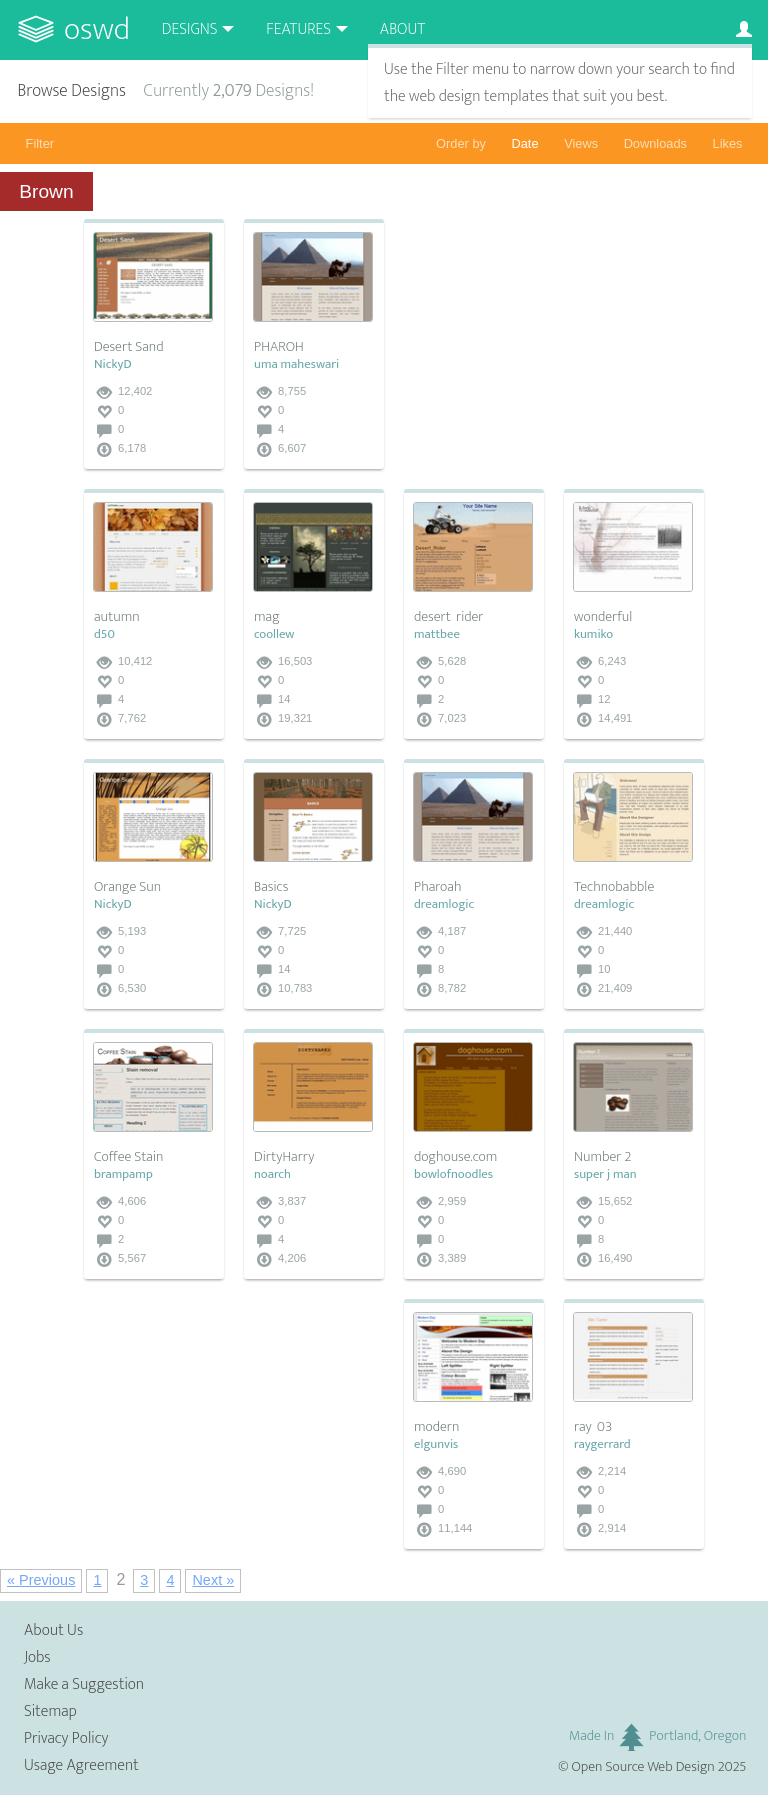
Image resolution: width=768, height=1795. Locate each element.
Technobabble (614, 887)
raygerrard (602, 1444)
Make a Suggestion (84, 1684)
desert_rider (448, 617)
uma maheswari (296, 364)
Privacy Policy (66, 1738)
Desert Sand (129, 347)
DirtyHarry (284, 1157)
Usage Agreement (81, 1765)
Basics (271, 887)
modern (436, 1427)
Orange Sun (127, 887)
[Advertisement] (554, 344)
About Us (53, 1630)
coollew (274, 634)
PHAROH (279, 347)
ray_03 (593, 1427)
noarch (272, 1174)
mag (267, 617)
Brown (46, 191)
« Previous (41, 1580)
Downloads (655, 143)
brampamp (123, 1174)
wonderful (603, 617)
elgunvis (436, 1444)
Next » (213, 1580)
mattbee (437, 634)
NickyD (113, 364)
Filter (40, 143)
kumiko (593, 634)
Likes (728, 143)
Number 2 (602, 1157)
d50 (104, 634)
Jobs (37, 1657)
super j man (605, 1174)
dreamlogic (444, 904)
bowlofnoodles (453, 1174)
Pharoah (437, 887)
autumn (117, 617)
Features (298, 29)
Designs (190, 29)
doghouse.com (455, 1157)
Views (581, 143)
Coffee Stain (128, 1157)
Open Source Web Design (643, 1767)
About (402, 29)
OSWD (97, 29)
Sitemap (50, 1711)
